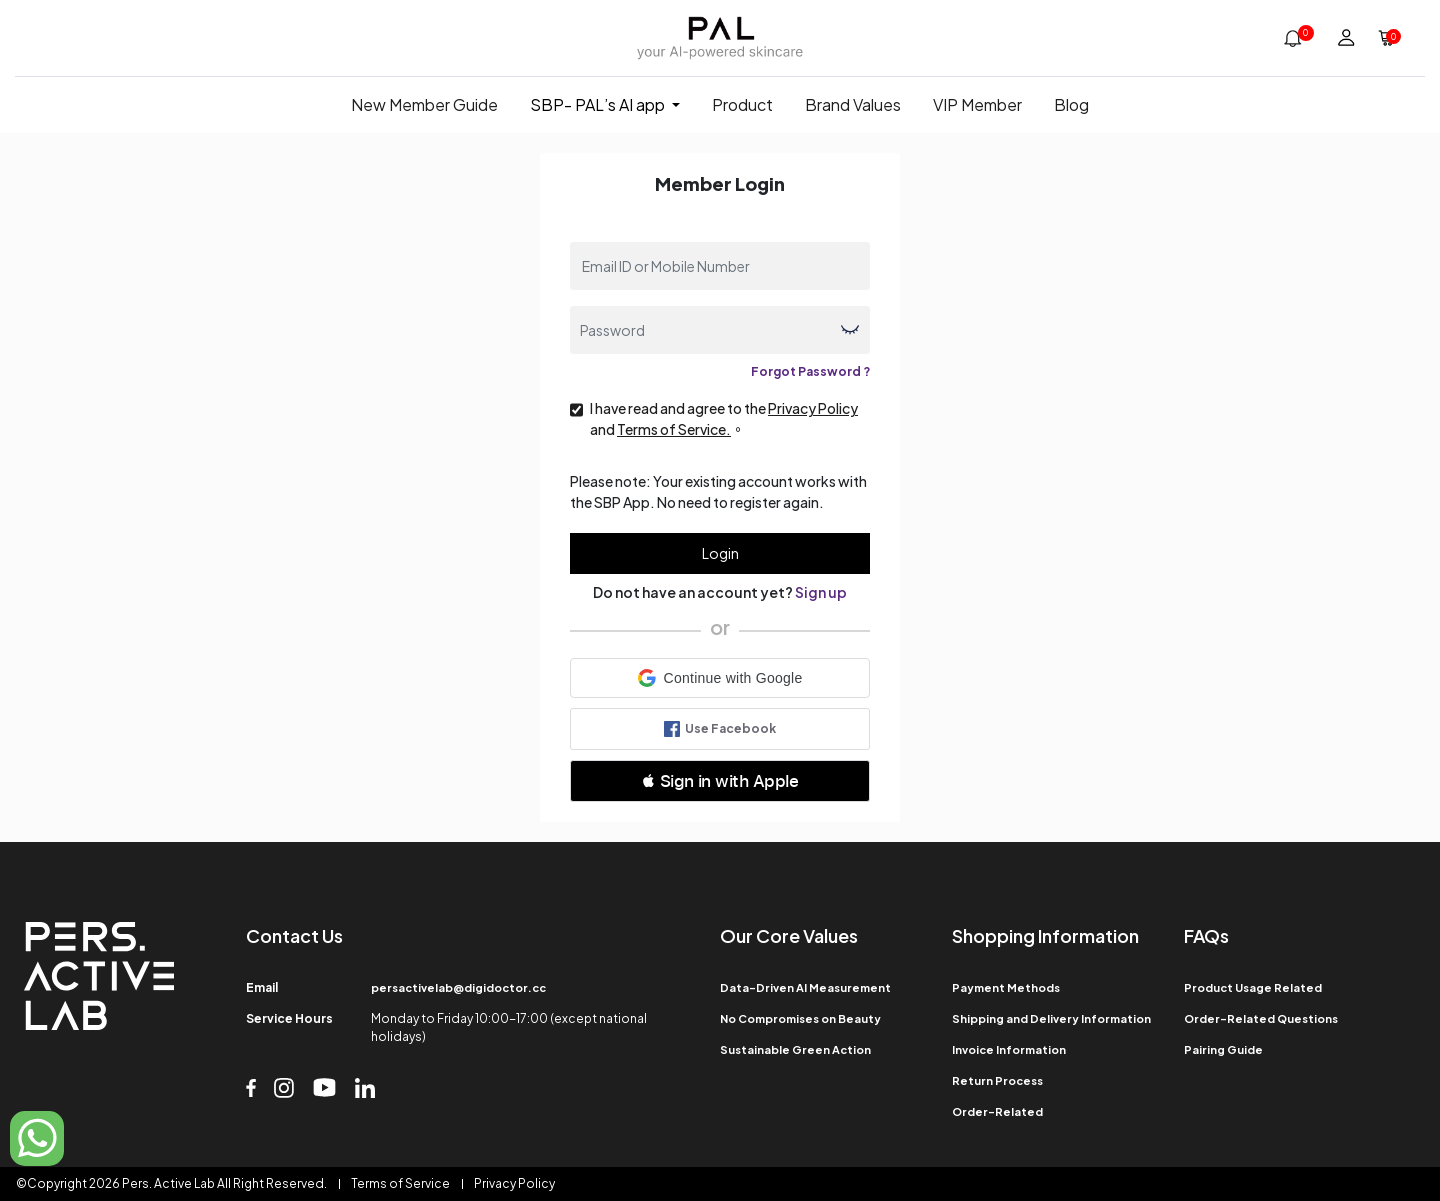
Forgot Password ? (810, 371)
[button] (720, 678)
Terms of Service (400, 1183)
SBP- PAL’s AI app (597, 104)
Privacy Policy (514, 1183)
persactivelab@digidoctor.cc (458, 987)
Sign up (821, 592)
